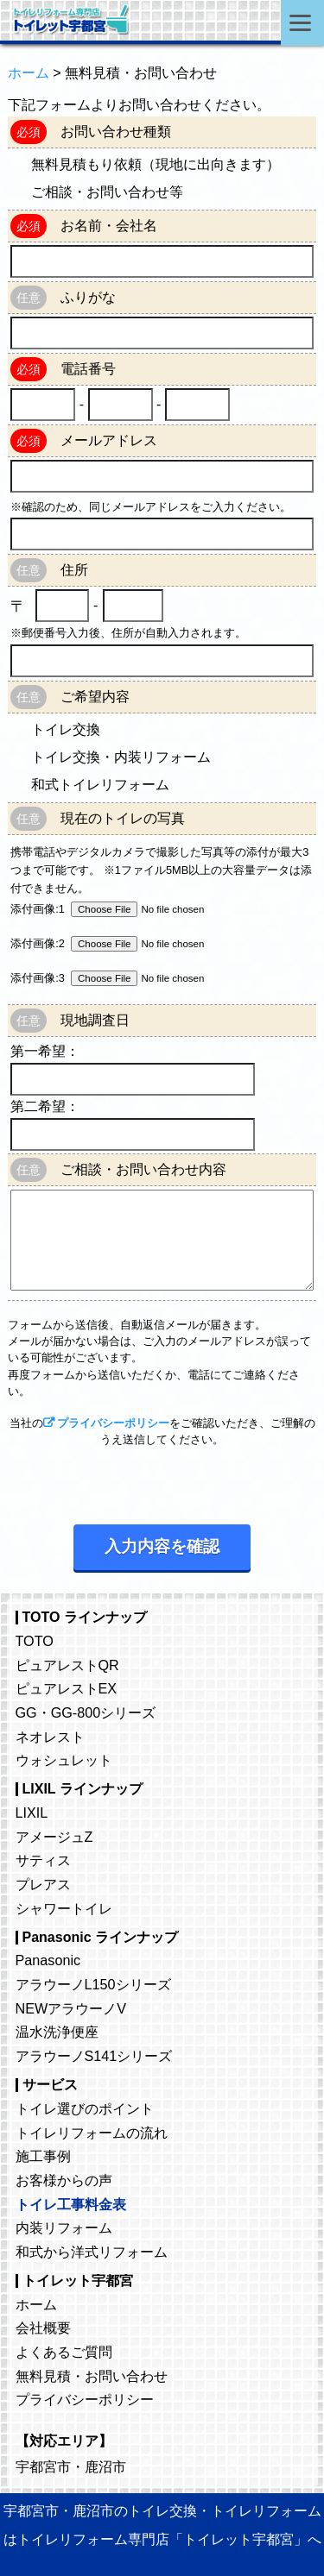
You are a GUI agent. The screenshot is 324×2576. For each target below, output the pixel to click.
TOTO (35, 1641)
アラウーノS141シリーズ (94, 2056)
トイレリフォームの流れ (92, 2132)
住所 (74, 569)
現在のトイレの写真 (122, 818)
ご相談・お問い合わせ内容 (143, 1169)
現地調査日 (95, 1020)
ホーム (36, 2304)
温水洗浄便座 (57, 2031)
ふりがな (88, 297)
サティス (43, 1860)
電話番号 (88, 368)
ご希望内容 (95, 696)
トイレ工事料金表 (71, 2204)
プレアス (43, 1884)
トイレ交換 (65, 729)
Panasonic (48, 1960)
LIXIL (32, 1812)
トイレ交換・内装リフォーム (121, 757)
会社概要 (43, 2327)
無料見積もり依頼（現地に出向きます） (155, 164)
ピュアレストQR (67, 1665)
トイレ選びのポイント (85, 2108)
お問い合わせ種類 (115, 131)
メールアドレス (108, 440)
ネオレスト (50, 1736)
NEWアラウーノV (71, 2008)
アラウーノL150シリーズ (93, 1984)
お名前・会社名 (108, 225)
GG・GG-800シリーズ (86, 1712)
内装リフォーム (64, 2227)
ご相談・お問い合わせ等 (107, 192)
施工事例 (43, 2156)
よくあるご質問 (64, 2351)
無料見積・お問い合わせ (92, 2376)
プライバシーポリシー (113, 1423)
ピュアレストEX (67, 1688)
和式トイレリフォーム (100, 784)
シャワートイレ (64, 1908)
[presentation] (139, 1481)
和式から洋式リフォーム (92, 2251)
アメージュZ (54, 1836)
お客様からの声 (64, 2180)
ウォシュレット (64, 1760)
